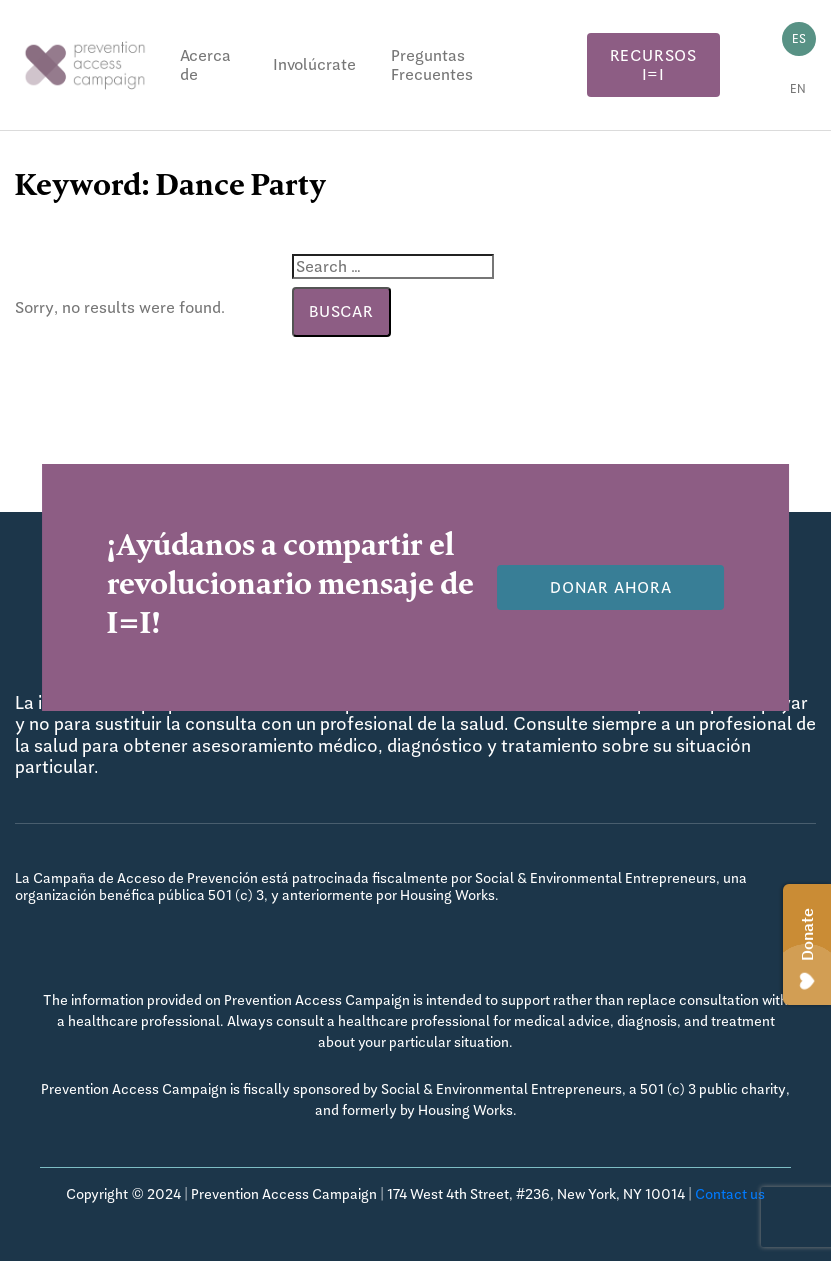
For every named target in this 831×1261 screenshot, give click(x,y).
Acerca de (205, 65)
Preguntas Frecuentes (432, 65)
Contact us (730, 1194)
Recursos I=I (653, 65)
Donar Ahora (611, 587)
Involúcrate (314, 64)
